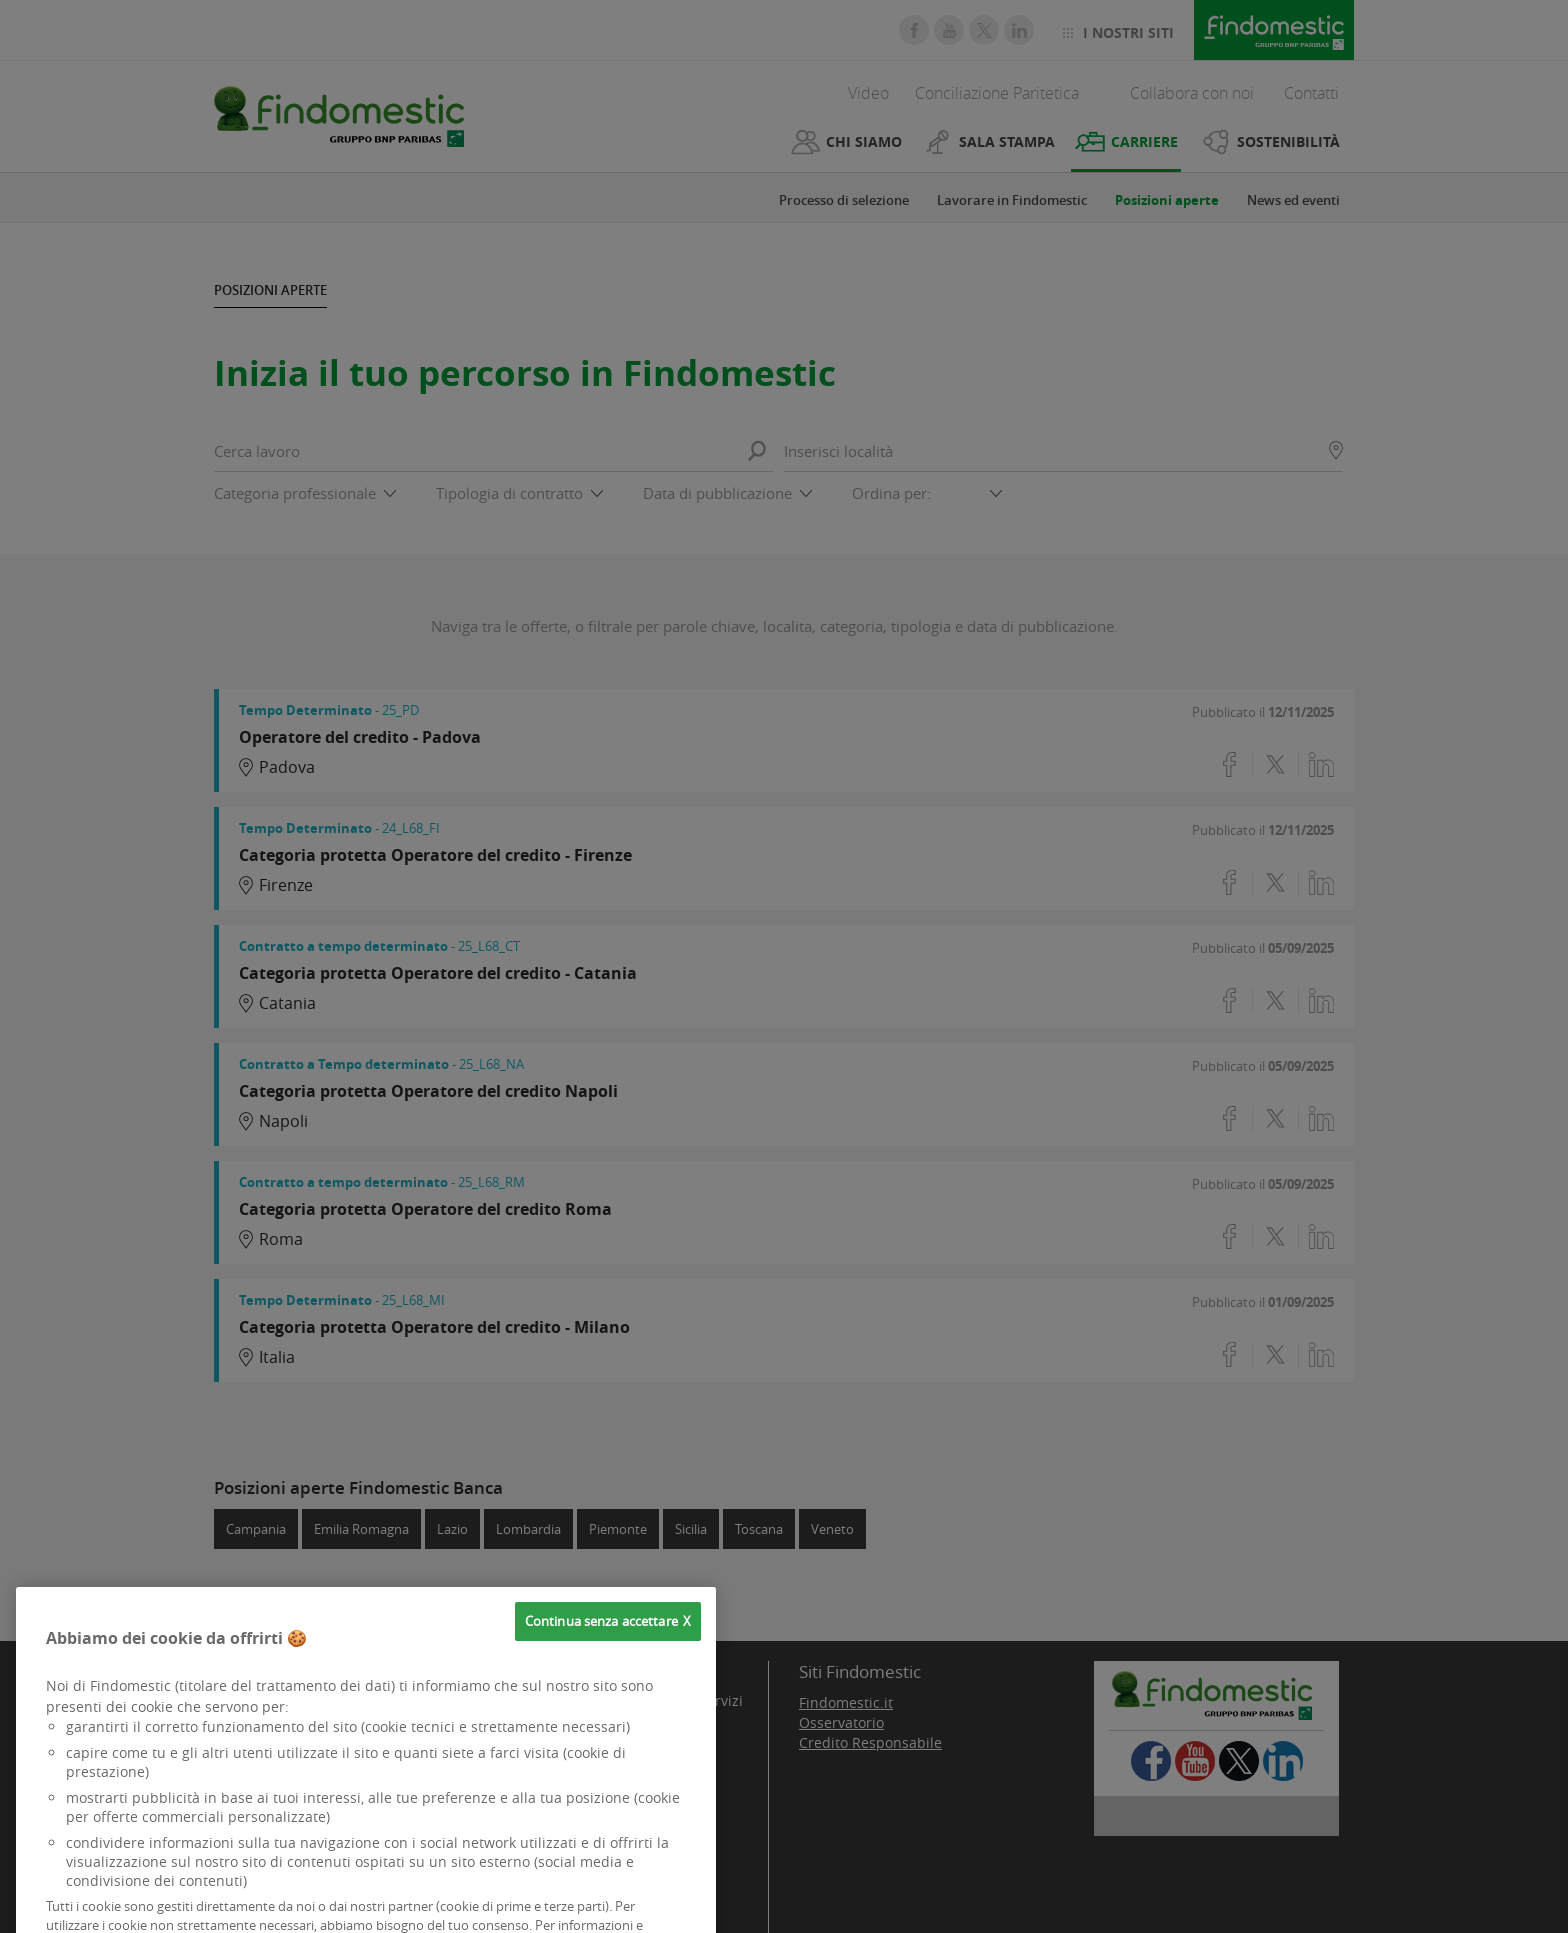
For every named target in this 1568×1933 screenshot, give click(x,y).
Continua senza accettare (601, 1652)
